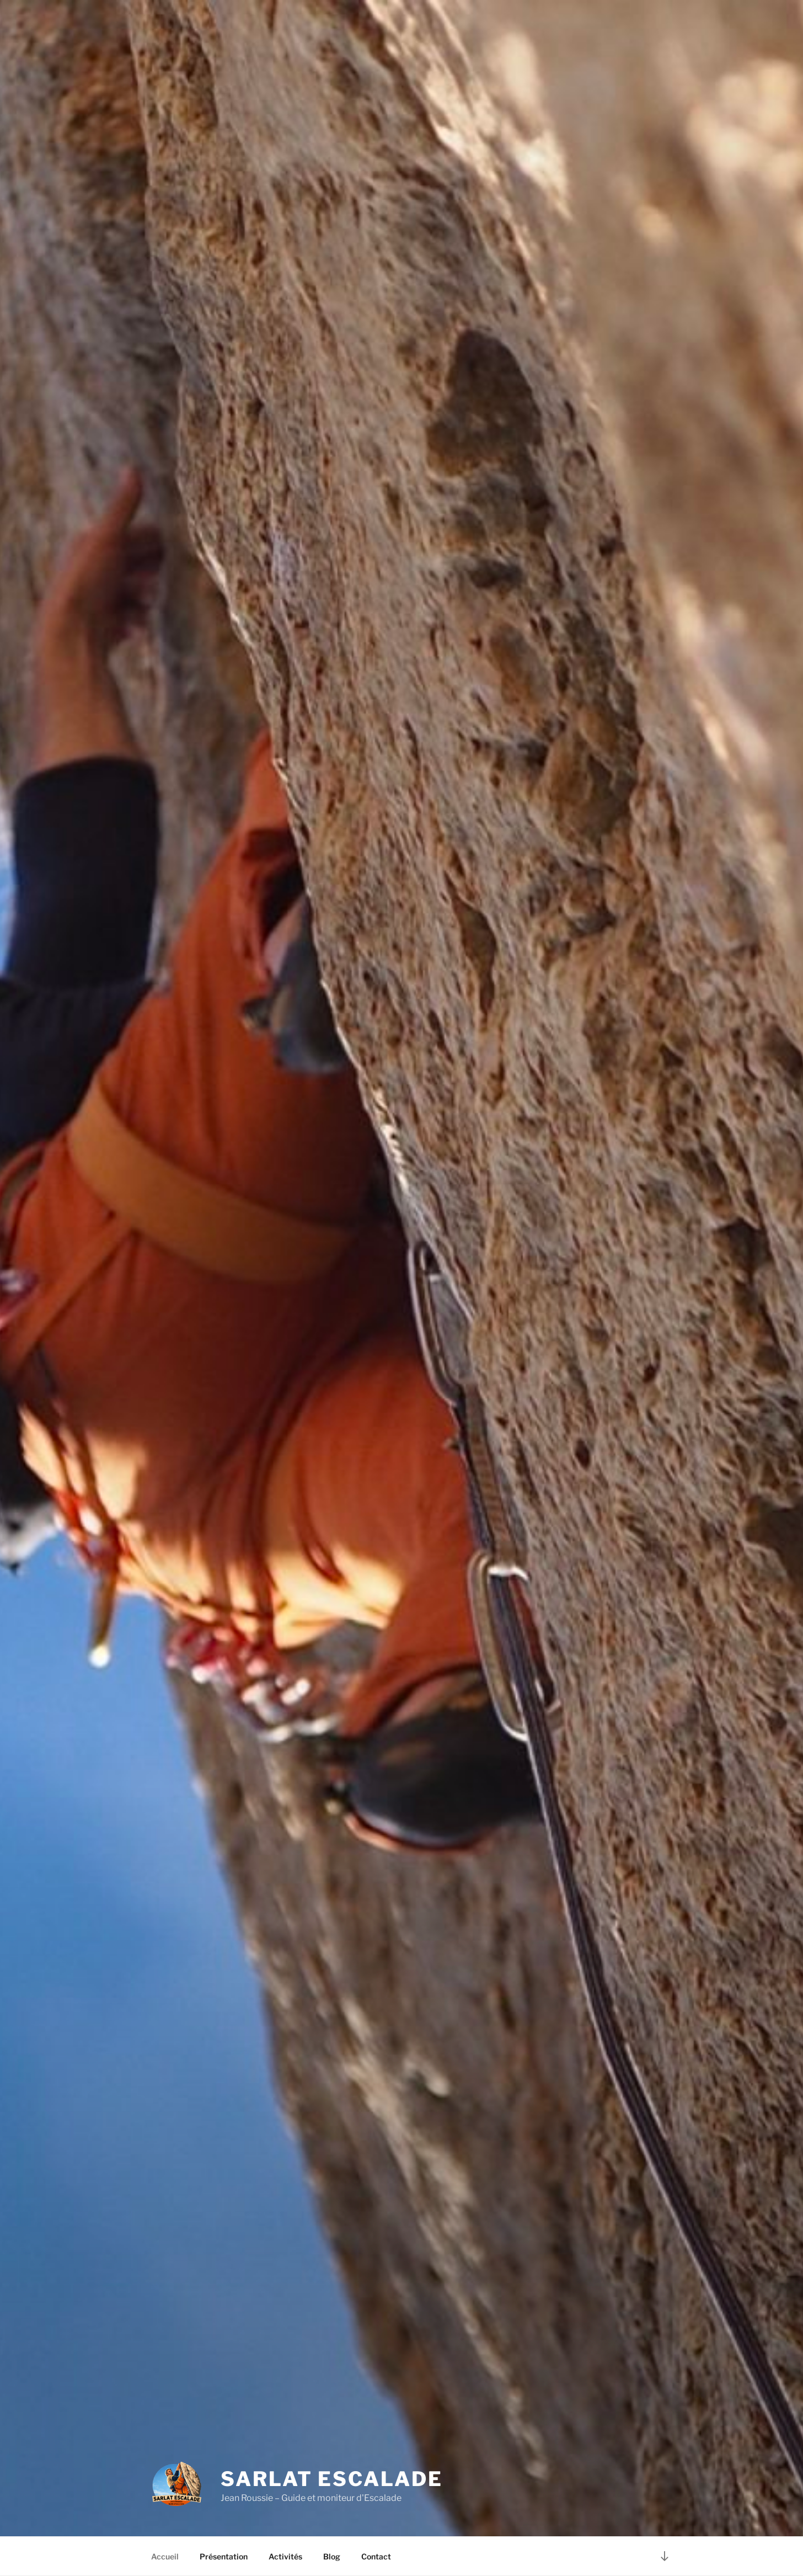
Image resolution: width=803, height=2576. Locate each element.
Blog (331, 2556)
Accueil (165, 2556)
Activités (285, 2556)
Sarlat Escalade (331, 2479)
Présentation (224, 2556)
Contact (376, 2556)
